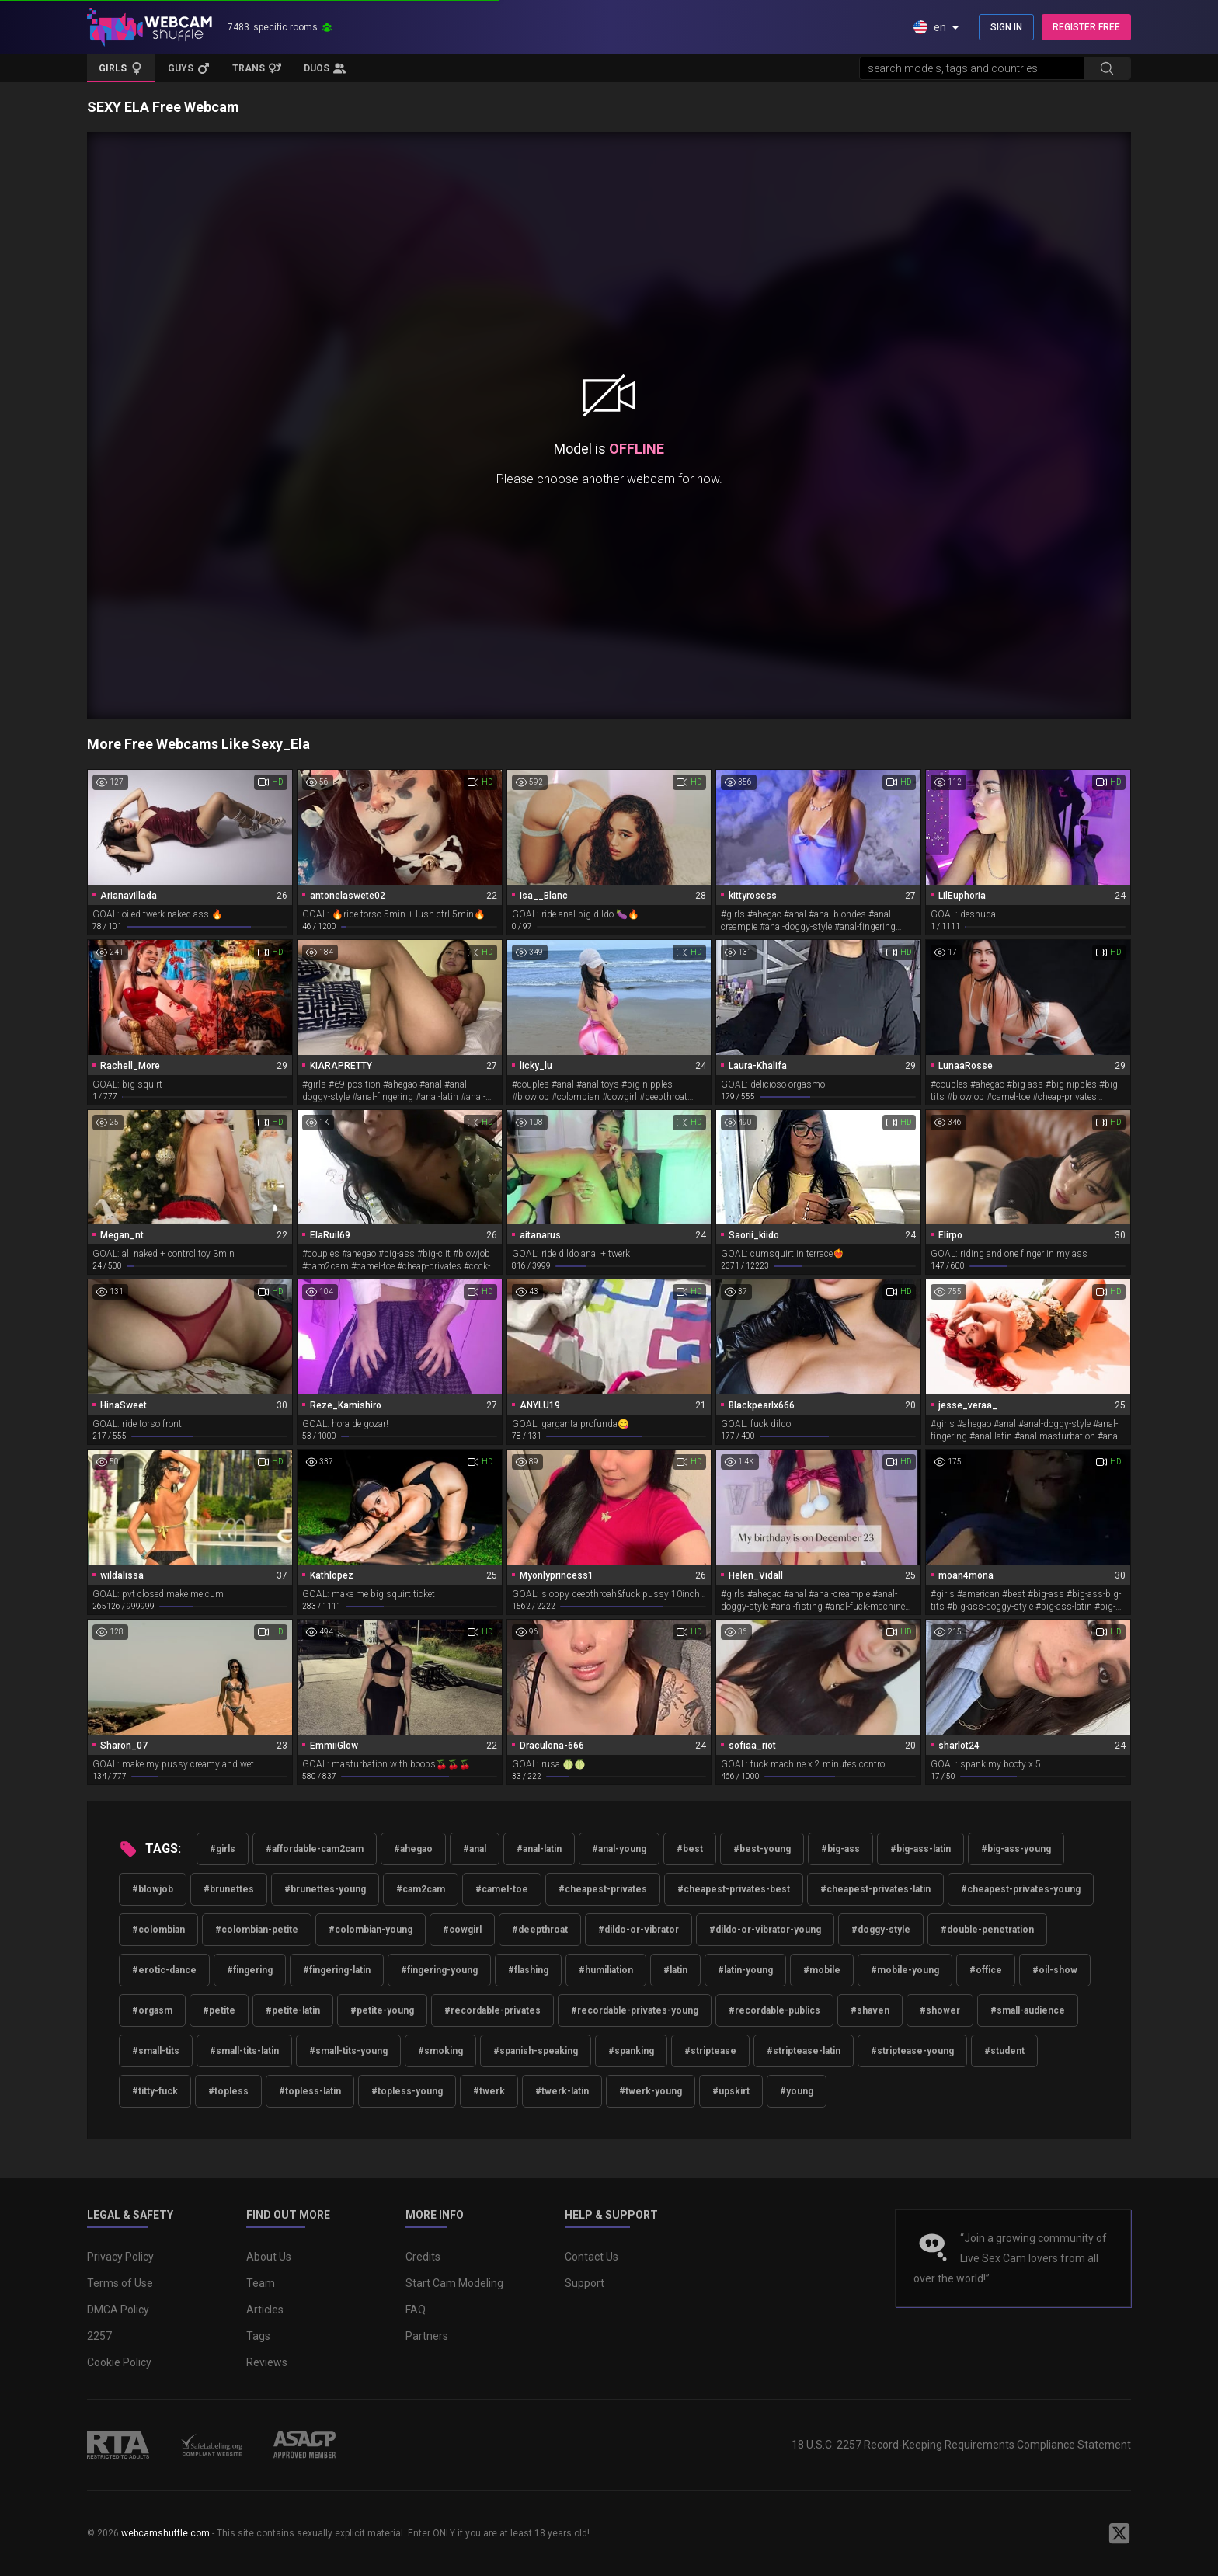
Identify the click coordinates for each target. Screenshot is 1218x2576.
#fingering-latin (337, 1970)
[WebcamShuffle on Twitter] (1119, 2533)
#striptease (710, 2050)
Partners (426, 2336)
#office (985, 1970)
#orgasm (152, 2010)
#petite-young (382, 2010)
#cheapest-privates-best (733, 1889)
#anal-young (619, 1848)
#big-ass (840, 1848)
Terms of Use (120, 2283)
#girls (222, 1848)
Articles (265, 2309)
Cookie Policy (119, 2362)
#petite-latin (293, 2010)
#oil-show (1054, 1970)
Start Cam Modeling (454, 2283)
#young (796, 2091)
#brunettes (229, 1889)
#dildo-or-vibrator (638, 1929)
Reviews (266, 2362)
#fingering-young (439, 1970)
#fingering (250, 1970)
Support (584, 2283)
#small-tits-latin (244, 2050)
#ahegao (413, 1848)
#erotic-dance (164, 1970)
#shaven (870, 2010)
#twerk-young (650, 2091)
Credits (422, 2256)
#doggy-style (880, 1929)
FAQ (415, 2309)
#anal (474, 1848)
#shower (940, 2010)
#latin (675, 1970)
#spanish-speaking (535, 2050)
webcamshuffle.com (165, 2533)
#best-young (762, 1848)
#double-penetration (987, 1929)
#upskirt (731, 2091)
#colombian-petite (256, 1929)
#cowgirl (462, 1929)
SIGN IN (1006, 27)
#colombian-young (370, 1929)
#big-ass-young (1016, 1848)
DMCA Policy (118, 2309)
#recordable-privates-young (634, 2010)
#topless (228, 2091)
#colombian (158, 1929)
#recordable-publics (774, 2010)
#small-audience (1027, 2010)
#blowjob (152, 1889)
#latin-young (745, 1970)
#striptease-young (912, 2050)
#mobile (821, 1970)
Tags (258, 2336)
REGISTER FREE (1086, 27)
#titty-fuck (155, 2091)
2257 (99, 2336)
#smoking (440, 2050)
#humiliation (606, 1970)
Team (260, 2283)
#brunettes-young (325, 1889)
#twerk (489, 2091)
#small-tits (155, 2050)
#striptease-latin (803, 2050)
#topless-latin (310, 2091)
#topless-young (407, 2091)
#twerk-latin (562, 2091)
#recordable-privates (492, 2010)
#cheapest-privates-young (1021, 1889)
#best (690, 1848)
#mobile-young (905, 1970)
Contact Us (591, 2256)
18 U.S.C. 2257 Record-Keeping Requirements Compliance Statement (961, 2444)
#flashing (528, 1970)
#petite (219, 2010)
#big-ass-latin (920, 1848)
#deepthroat (540, 1929)
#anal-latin (539, 1848)
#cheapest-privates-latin (875, 1889)
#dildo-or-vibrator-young (765, 1929)
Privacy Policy (120, 2256)
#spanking (631, 2050)
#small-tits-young (348, 2050)
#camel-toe (501, 1889)
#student (1004, 2050)
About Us (268, 2256)
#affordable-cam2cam (315, 1848)
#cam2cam (420, 1889)
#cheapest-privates (603, 1889)
